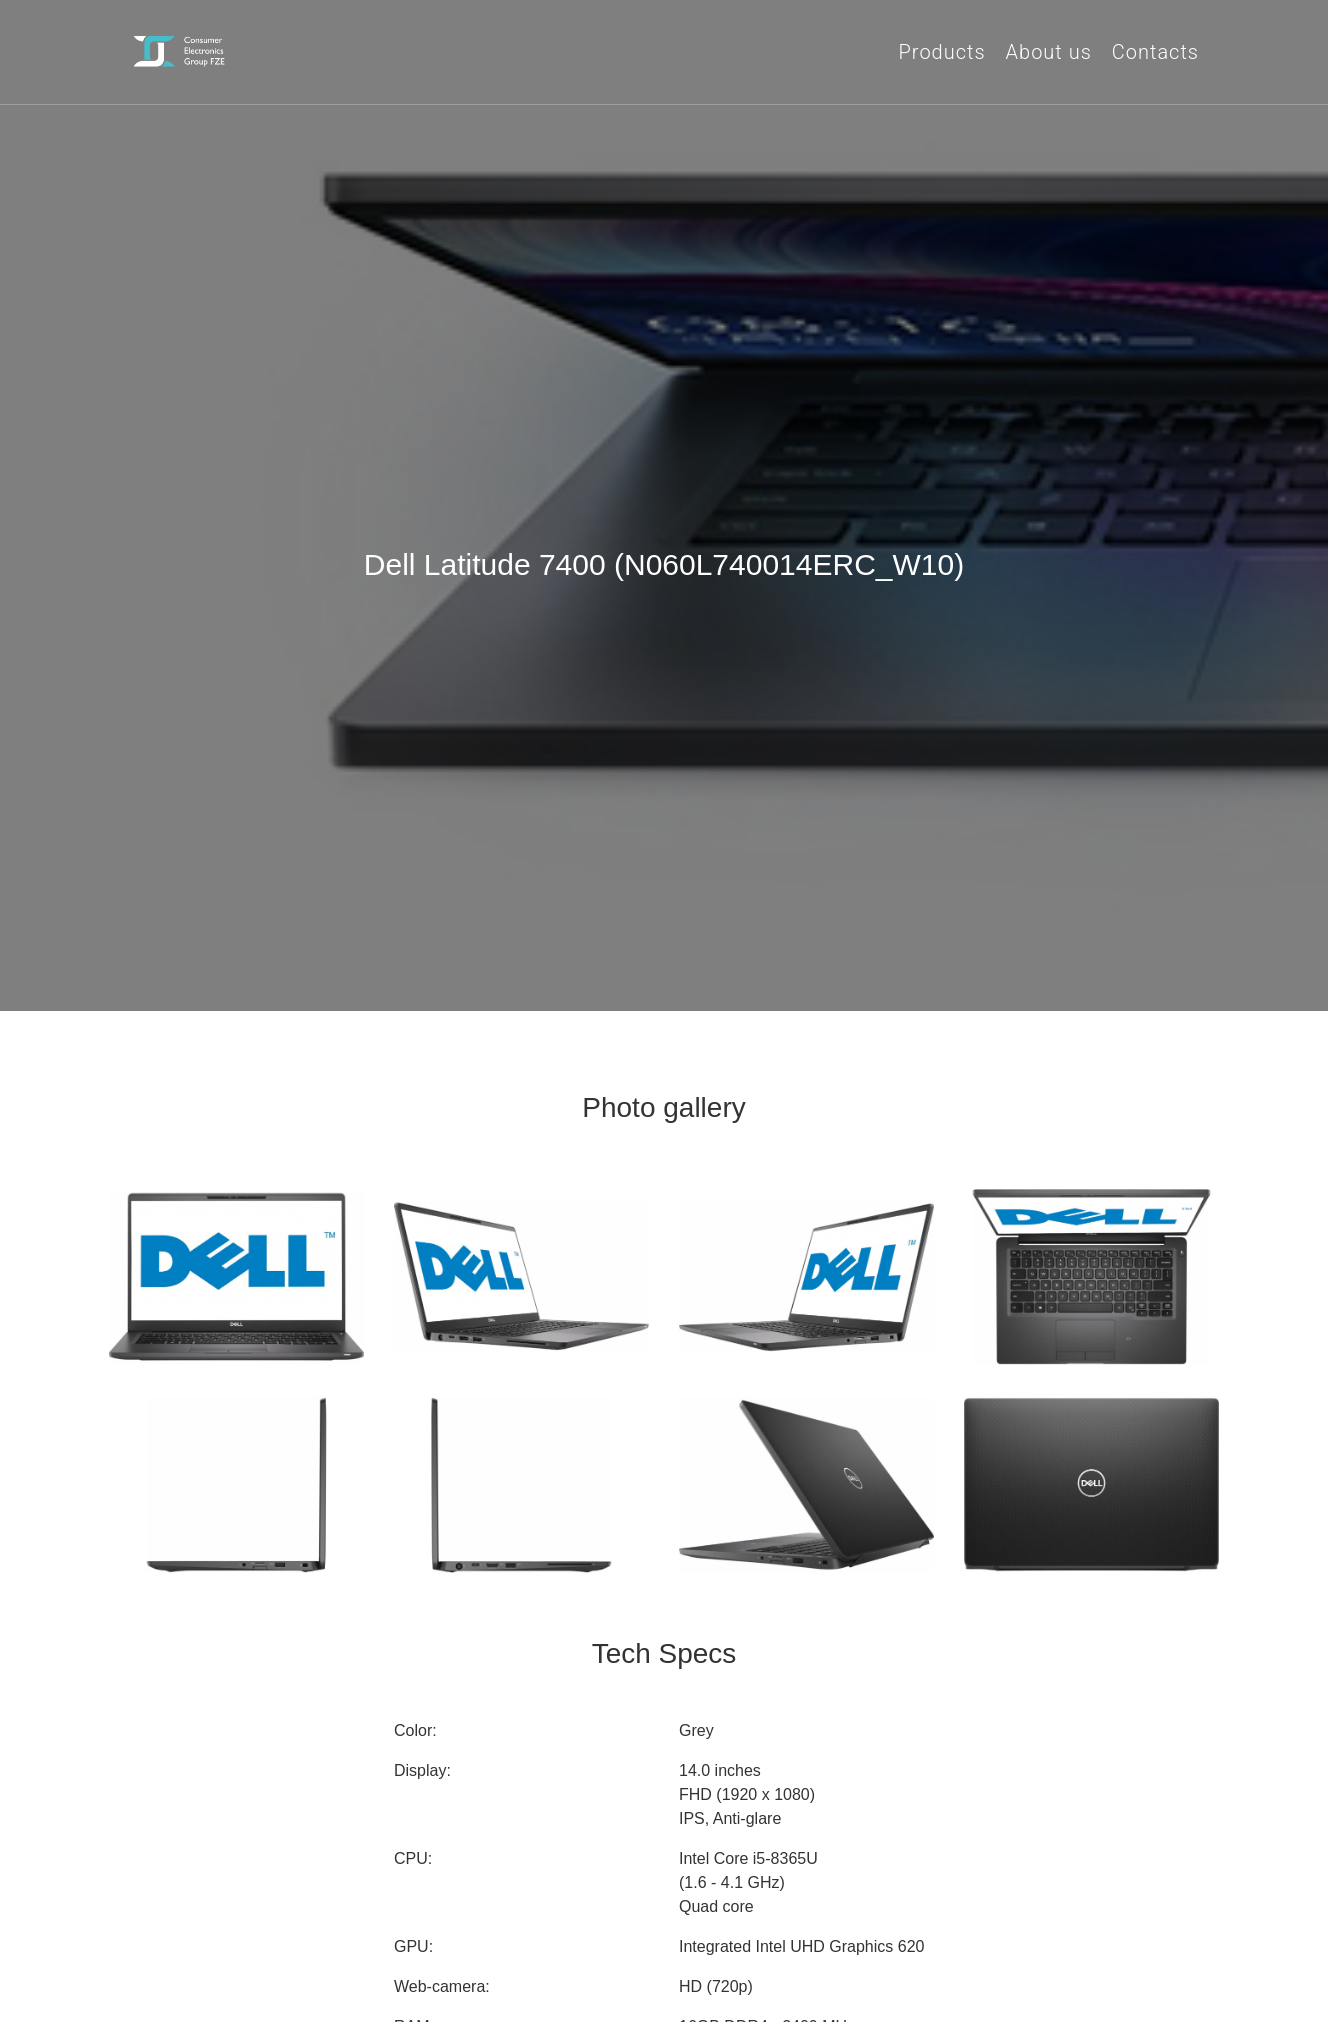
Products (942, 52)
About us (1049, 52)
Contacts (1155, 52)
